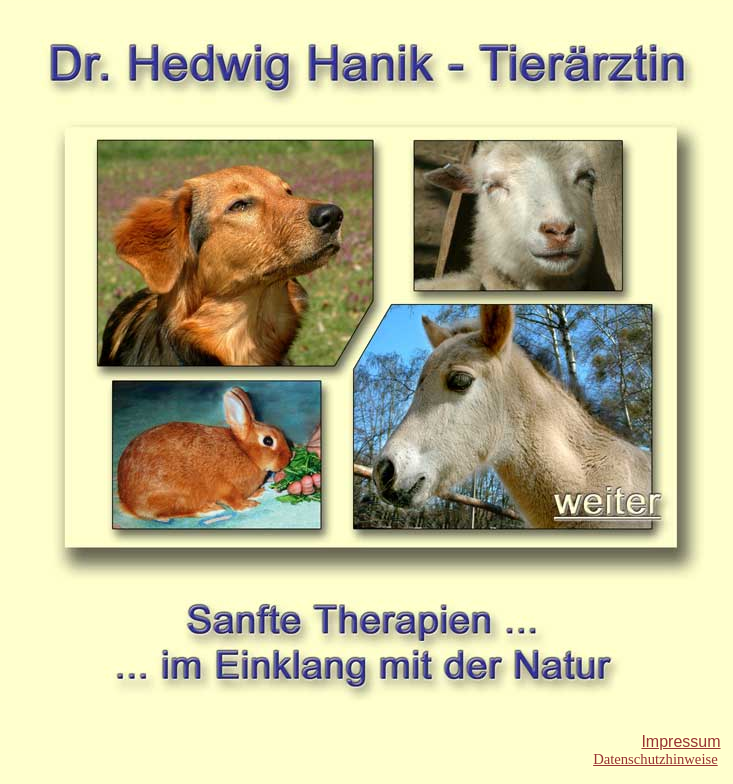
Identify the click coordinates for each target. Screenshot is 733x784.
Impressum (680, 741)
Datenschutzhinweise (655, 759)
